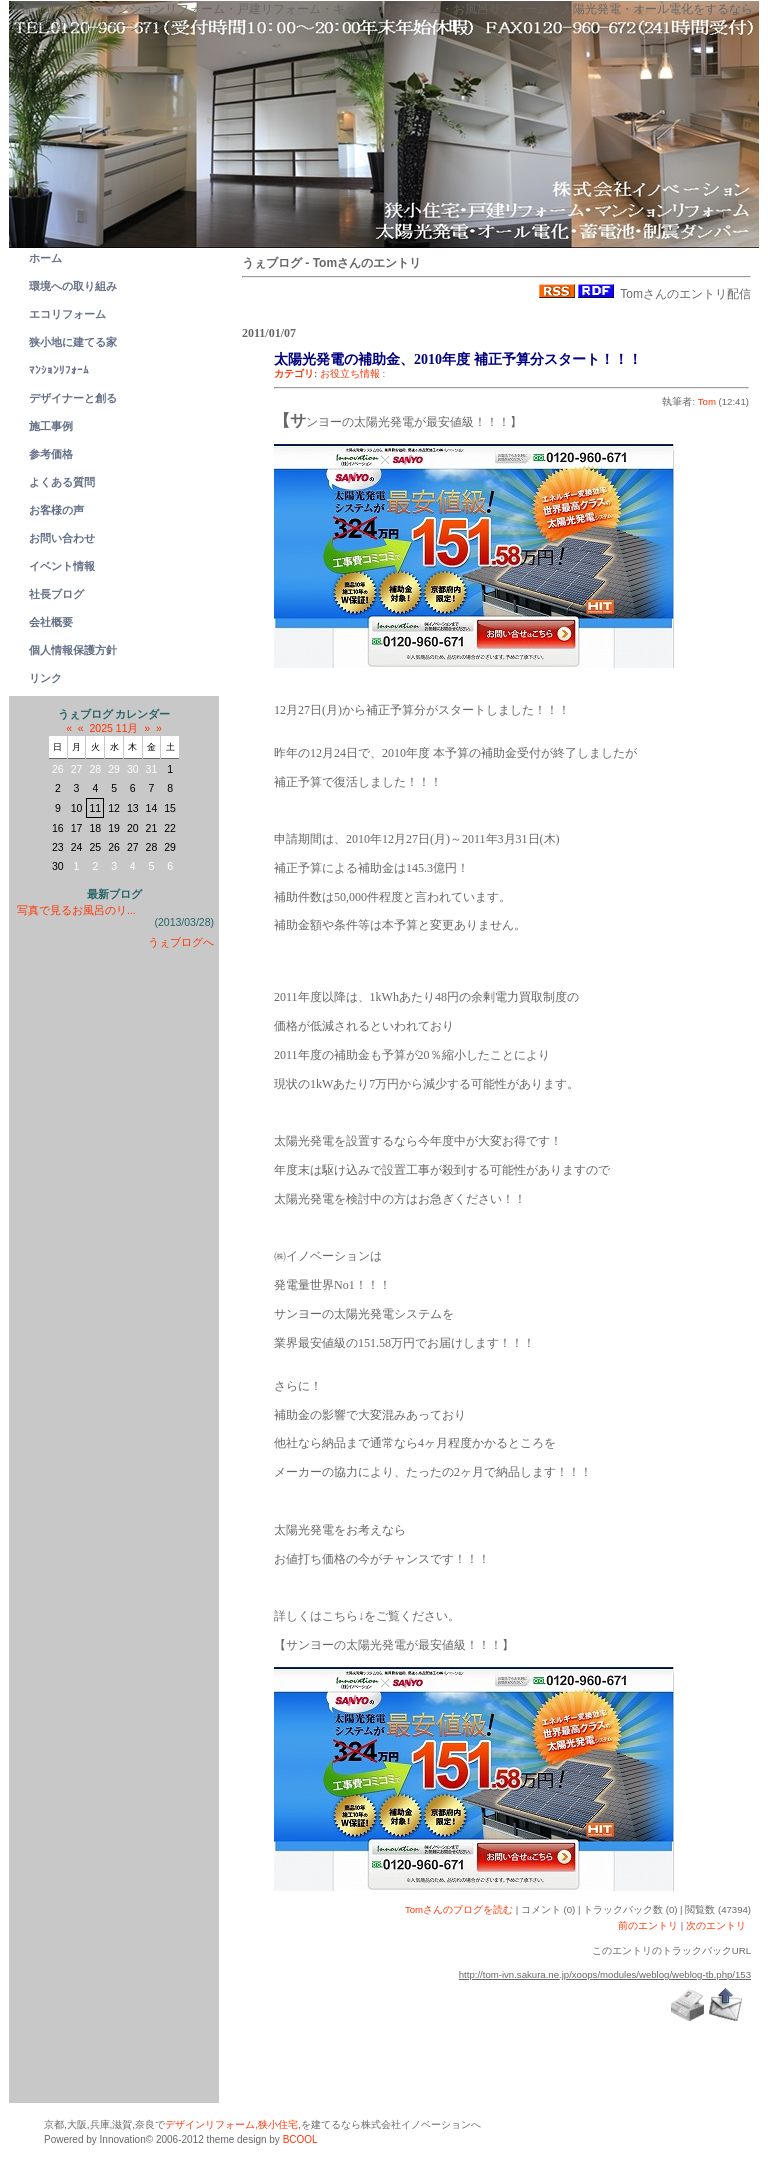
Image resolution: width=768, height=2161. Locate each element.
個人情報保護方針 (73, 650)
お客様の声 (56, 510)
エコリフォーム (67, 314)
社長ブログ (56, 594)
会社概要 (51, 622)
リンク (45, 678)
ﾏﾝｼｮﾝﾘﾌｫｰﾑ (59, 370)
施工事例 (51, 426)
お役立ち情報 (350, 373)
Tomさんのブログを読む (459, 1909)
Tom (707, 401)
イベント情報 (62, 566)
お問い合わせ (62, 538)
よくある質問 (62, 482)
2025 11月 (114, 728)
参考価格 (51, 454)
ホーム (45, 258)
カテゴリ (294, 373)
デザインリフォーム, (211, 2124)
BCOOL (300, 2139)
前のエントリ (648, 1925)
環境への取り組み (73, 286)
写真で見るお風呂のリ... (76, 910)
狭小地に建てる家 (73, 342)
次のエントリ (716, 1925)
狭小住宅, (279, 2124)
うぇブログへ (181, 942)
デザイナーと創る (73, 398)
